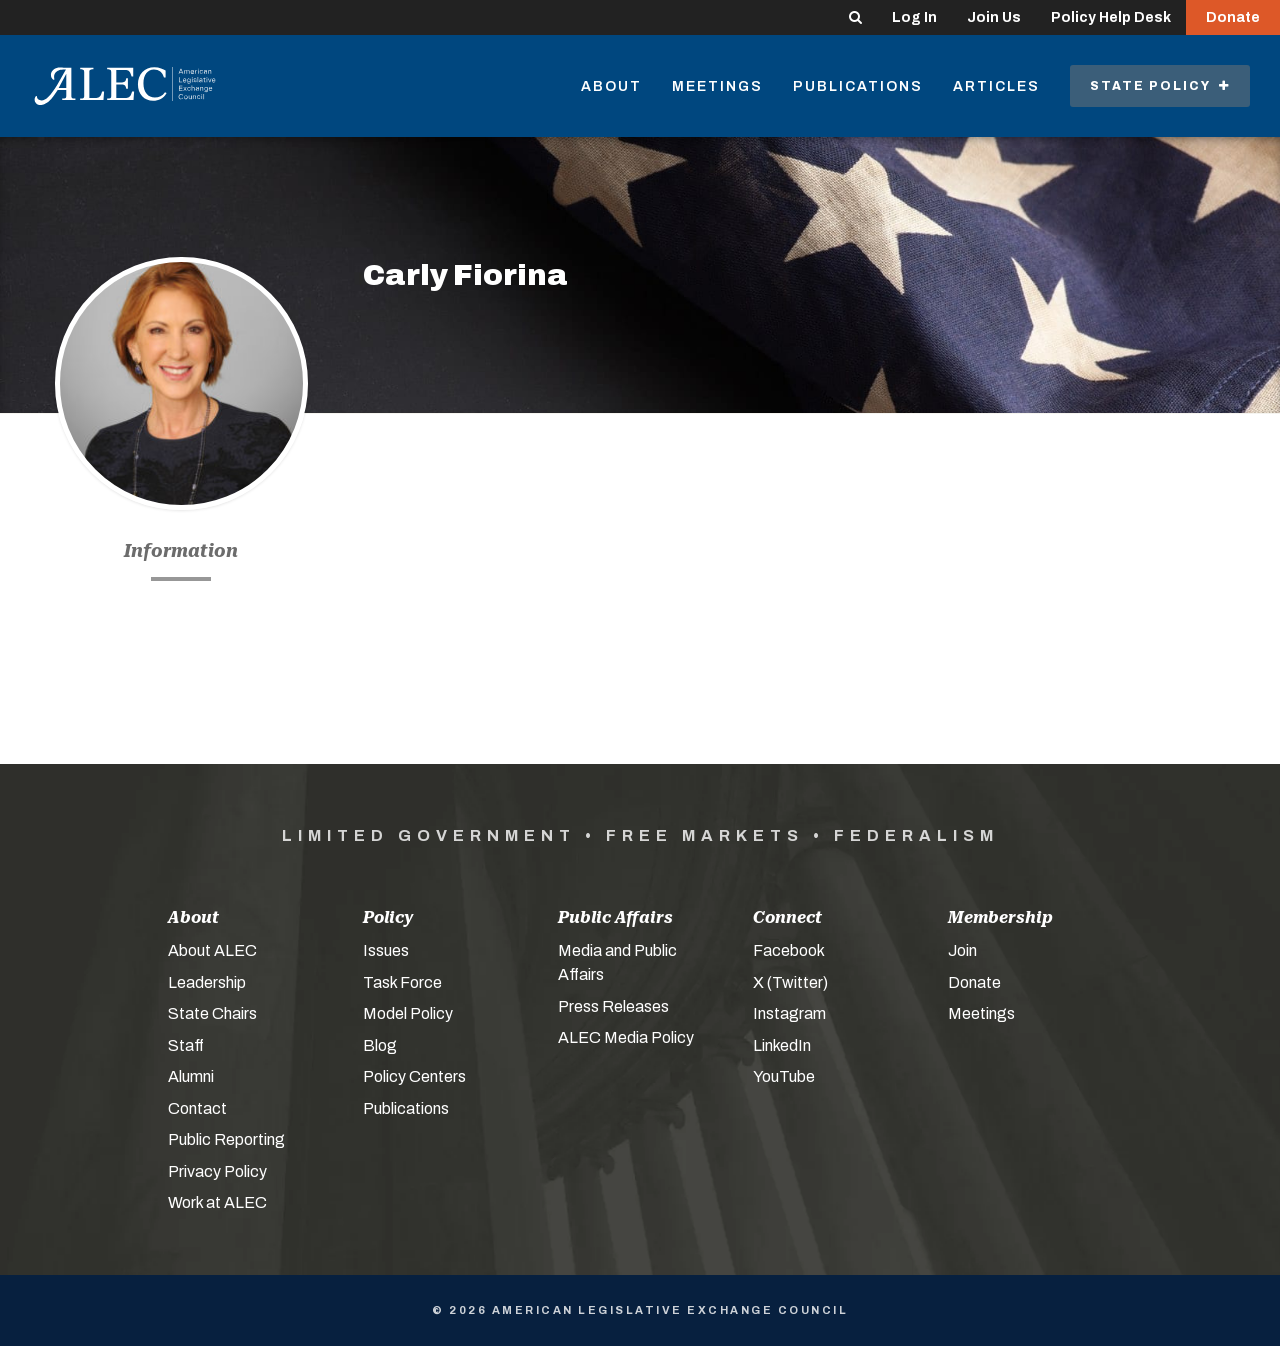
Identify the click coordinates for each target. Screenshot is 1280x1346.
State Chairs (212, 1013)
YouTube (784, 1076)
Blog (380, 1045)
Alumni (191, 1076)
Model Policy (408, 1013)
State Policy (1160, 86)
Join (962, 950)
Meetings (717, 86)
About (611, 86)
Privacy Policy (217, 1171)
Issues (386, 950)
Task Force (402, 982)
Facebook (789, 950)
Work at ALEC (217, 1202)
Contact (197, 1108)
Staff (186, 1045)
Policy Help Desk (1111, 17)
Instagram (789, 1013)
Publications (858, 86)
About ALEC (212, 950)
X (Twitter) (790, 982)
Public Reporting (226, 1139)
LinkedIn (782, 1045)
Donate (1233, 17)
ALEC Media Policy (626, 1037)
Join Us (994, 17)
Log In (914, 17)
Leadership (207, 982)
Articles (996, 86)
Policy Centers (414, 1076)
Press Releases (613, 1006)
